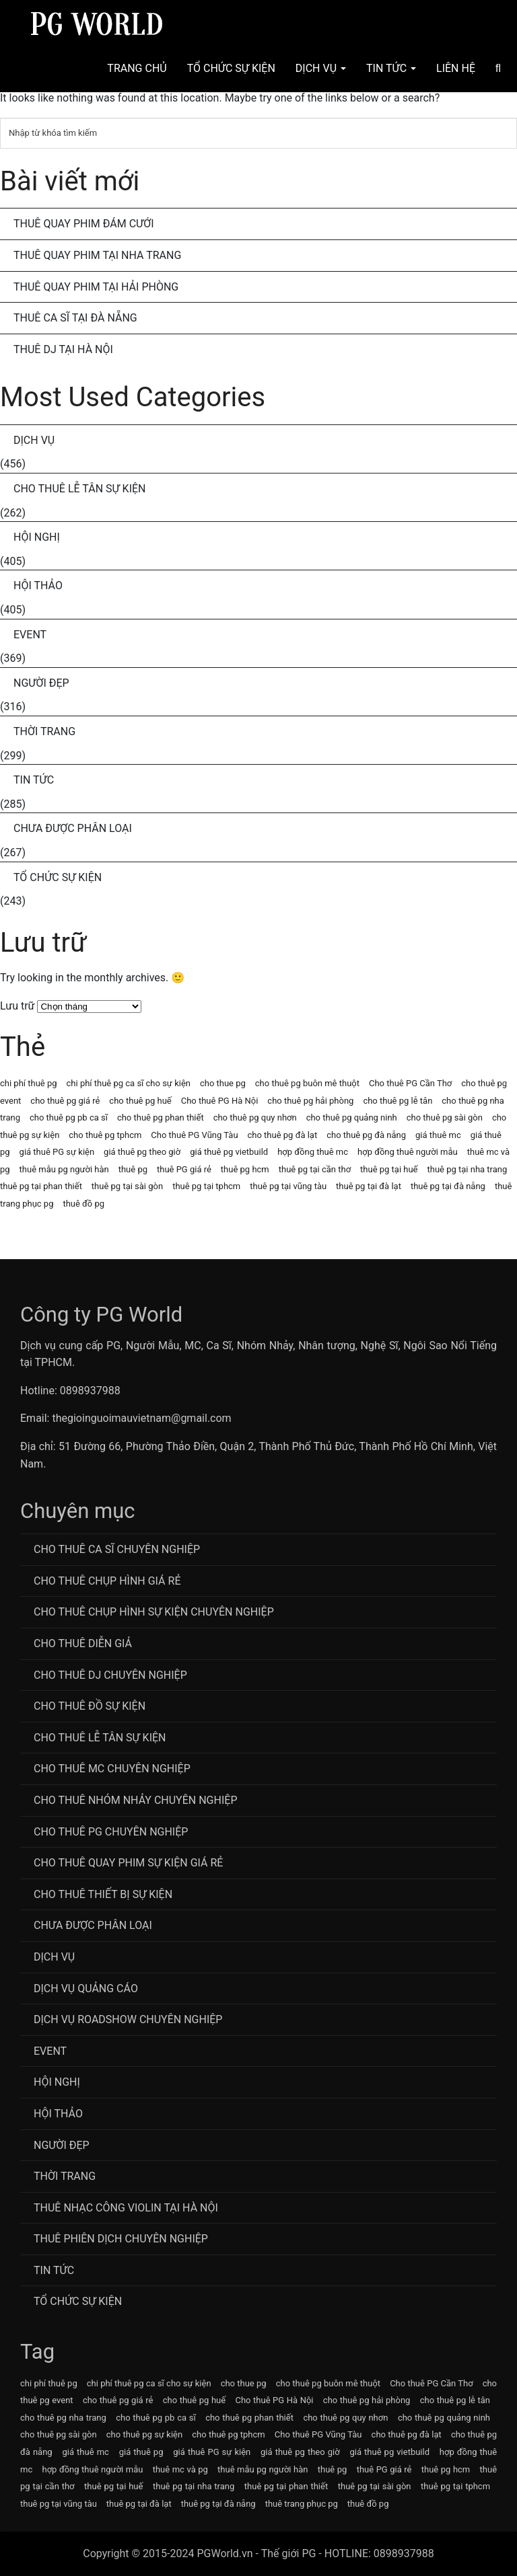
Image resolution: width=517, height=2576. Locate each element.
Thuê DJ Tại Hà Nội (63, 349)
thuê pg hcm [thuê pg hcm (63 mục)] (245, 1169)
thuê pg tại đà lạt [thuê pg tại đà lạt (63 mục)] (368, 1186)
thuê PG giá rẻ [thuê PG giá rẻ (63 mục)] (184, 1169)
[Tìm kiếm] (258, 133)
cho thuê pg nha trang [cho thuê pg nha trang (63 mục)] (63, 2418)
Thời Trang (44, 731)
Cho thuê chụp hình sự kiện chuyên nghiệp (154, 1611)
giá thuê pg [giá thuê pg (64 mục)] (141, 2452)
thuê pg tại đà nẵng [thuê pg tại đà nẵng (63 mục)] (448, 1186)
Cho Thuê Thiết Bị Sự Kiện (103, 1894)
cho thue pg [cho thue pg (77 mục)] (223, 1083)
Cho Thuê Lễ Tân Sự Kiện (79, 488)
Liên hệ (455, 68)
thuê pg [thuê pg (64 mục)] (132, 1169)
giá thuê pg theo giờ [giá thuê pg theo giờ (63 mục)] (142, 1152)
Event (29, 634)
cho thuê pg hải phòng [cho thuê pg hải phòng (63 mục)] (310, 1101)
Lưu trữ (17, 1005)
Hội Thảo (38, 585)
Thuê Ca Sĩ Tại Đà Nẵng (75, 317)
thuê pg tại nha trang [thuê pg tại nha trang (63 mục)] (467, 1169)
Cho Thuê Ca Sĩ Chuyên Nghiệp (117, 1549)
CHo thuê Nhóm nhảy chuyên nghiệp (135, 1800)
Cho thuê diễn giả (83, 1643)
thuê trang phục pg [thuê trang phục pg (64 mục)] (301, 2504)
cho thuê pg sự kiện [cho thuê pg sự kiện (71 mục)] (144, 2434)
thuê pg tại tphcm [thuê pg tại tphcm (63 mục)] (206, 1186)
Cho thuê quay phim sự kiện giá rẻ (128, 1862)
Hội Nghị (36, 537)
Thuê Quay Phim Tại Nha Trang (97, 255)
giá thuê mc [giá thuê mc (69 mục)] (438, 1135)
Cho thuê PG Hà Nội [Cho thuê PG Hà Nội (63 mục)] (219, 1101)
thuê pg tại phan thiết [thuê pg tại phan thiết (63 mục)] (41, 1186)
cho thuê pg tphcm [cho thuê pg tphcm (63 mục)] (105, 1135)
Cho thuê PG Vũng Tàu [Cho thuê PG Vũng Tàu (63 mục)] (194, 1135)
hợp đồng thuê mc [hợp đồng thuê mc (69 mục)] (312, 1152)
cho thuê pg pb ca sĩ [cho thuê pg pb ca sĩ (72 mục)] (69, 1117)
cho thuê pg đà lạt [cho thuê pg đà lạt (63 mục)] (283, 1135)
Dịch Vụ (321, 68)
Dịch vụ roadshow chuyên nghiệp (128, 2019)
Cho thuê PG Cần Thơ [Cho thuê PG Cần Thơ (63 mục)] (410, 1083)
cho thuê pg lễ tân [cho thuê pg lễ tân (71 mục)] (397, 1101)
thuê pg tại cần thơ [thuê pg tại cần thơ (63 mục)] (315, 1169)
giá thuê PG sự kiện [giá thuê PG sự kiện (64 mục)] (57, 1152)
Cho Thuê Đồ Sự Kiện (89, 1706)
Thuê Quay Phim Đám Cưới (83, 223)
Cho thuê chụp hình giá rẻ (107, 1581)
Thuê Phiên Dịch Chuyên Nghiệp (121, 2238)
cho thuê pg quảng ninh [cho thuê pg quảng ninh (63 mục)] (351, 1117)
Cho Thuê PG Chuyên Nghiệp (111, 1831)
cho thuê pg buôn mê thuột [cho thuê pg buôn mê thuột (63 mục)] (307, 1083)
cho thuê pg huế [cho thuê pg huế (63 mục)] (140, 1101)
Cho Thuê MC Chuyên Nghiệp (112, 1768)
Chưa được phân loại (72, 828)
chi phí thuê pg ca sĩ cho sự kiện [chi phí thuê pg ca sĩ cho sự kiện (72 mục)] (129, 1083)
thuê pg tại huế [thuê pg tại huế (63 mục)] (388, 1169)
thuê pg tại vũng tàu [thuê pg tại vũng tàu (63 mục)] (288, 1186)
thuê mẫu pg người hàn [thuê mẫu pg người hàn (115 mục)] (64, 1169)
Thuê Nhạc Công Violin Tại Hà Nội (126, 2207)
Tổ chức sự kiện (57, 877)
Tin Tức (391, 68)
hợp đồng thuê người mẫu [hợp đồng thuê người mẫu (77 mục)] (407, 1152)
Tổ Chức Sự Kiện (231, 68)
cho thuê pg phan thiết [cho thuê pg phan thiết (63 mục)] (160, 1117)
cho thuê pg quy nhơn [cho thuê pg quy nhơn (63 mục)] (255, 1117)
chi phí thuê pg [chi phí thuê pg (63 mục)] (28, 1083)
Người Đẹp (41, 683)
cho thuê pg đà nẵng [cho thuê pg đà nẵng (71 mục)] (366, 1135)
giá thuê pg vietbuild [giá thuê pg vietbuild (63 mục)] (229, 1152)
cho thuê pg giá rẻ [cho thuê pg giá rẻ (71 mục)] (65, 1101)
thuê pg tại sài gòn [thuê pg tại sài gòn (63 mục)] (127, 1186)
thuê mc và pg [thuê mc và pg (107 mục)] (180, 2469)
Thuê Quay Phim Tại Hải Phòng (95, 286)
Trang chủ (136, 68)
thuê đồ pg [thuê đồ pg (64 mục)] (83, 1204)
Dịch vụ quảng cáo (86, 1988)
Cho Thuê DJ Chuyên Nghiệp (110, 1675)
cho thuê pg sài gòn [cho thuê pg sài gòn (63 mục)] (445, 1117)
